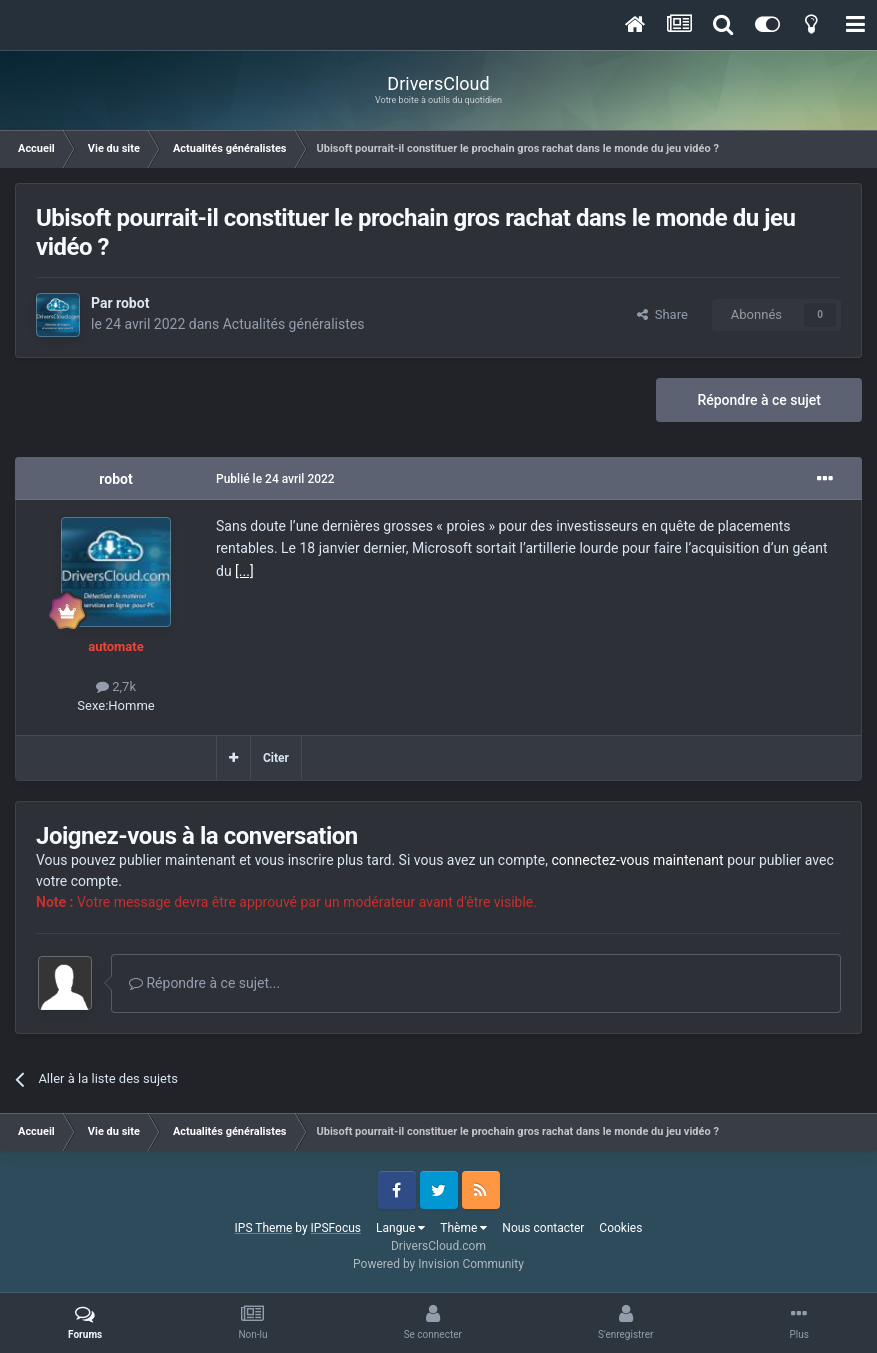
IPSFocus (336, 1228)
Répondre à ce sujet (759, 400)
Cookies (620, 1228)
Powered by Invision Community (438, 1264)
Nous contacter (543, 1228)
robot (132, 303)
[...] (244, 571)
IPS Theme (264, 1228)
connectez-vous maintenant (638, 860)
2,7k (116, 686)
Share (662, 314)
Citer (276, 758)
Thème (463, 1228)
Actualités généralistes (294, 324)
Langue (400, 1228)
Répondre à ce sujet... (204, 983)
